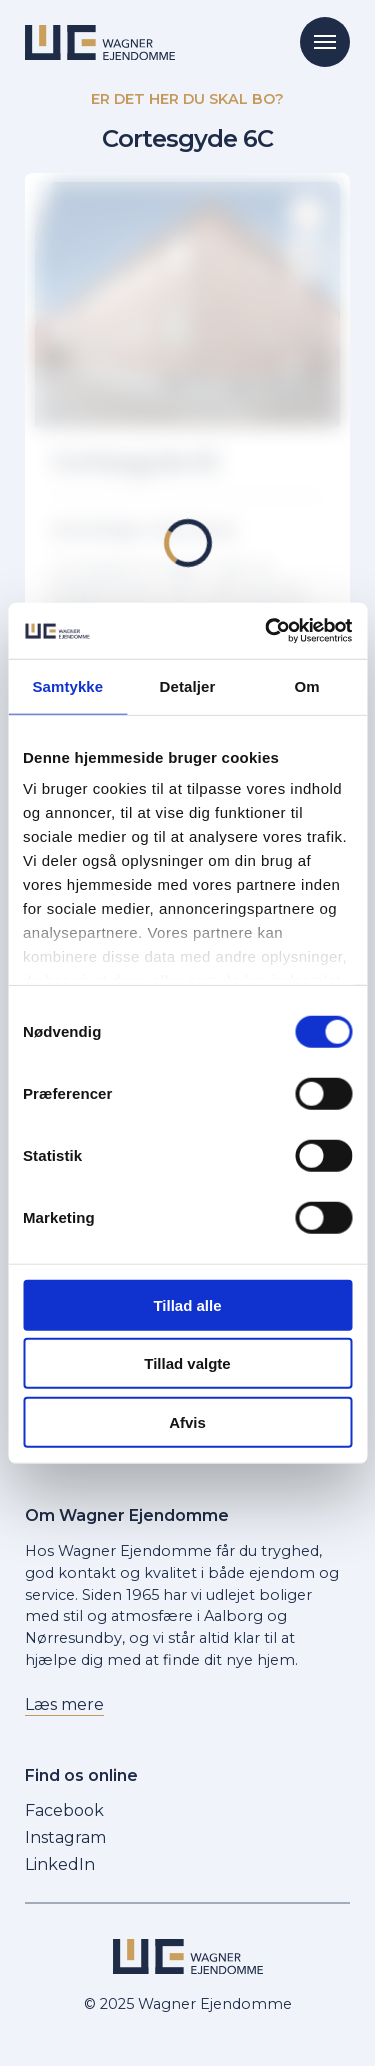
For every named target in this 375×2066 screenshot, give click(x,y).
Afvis (187, 1421)
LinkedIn (60, 1864)
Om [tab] (307, 685)
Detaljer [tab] (188, 685)
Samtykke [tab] (67, 685)
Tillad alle (187, 1304)
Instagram (65, 1837)
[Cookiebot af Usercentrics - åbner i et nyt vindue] (267, 631)
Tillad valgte (187, 1363)
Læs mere (64, 1704)
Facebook (64, 1810)
